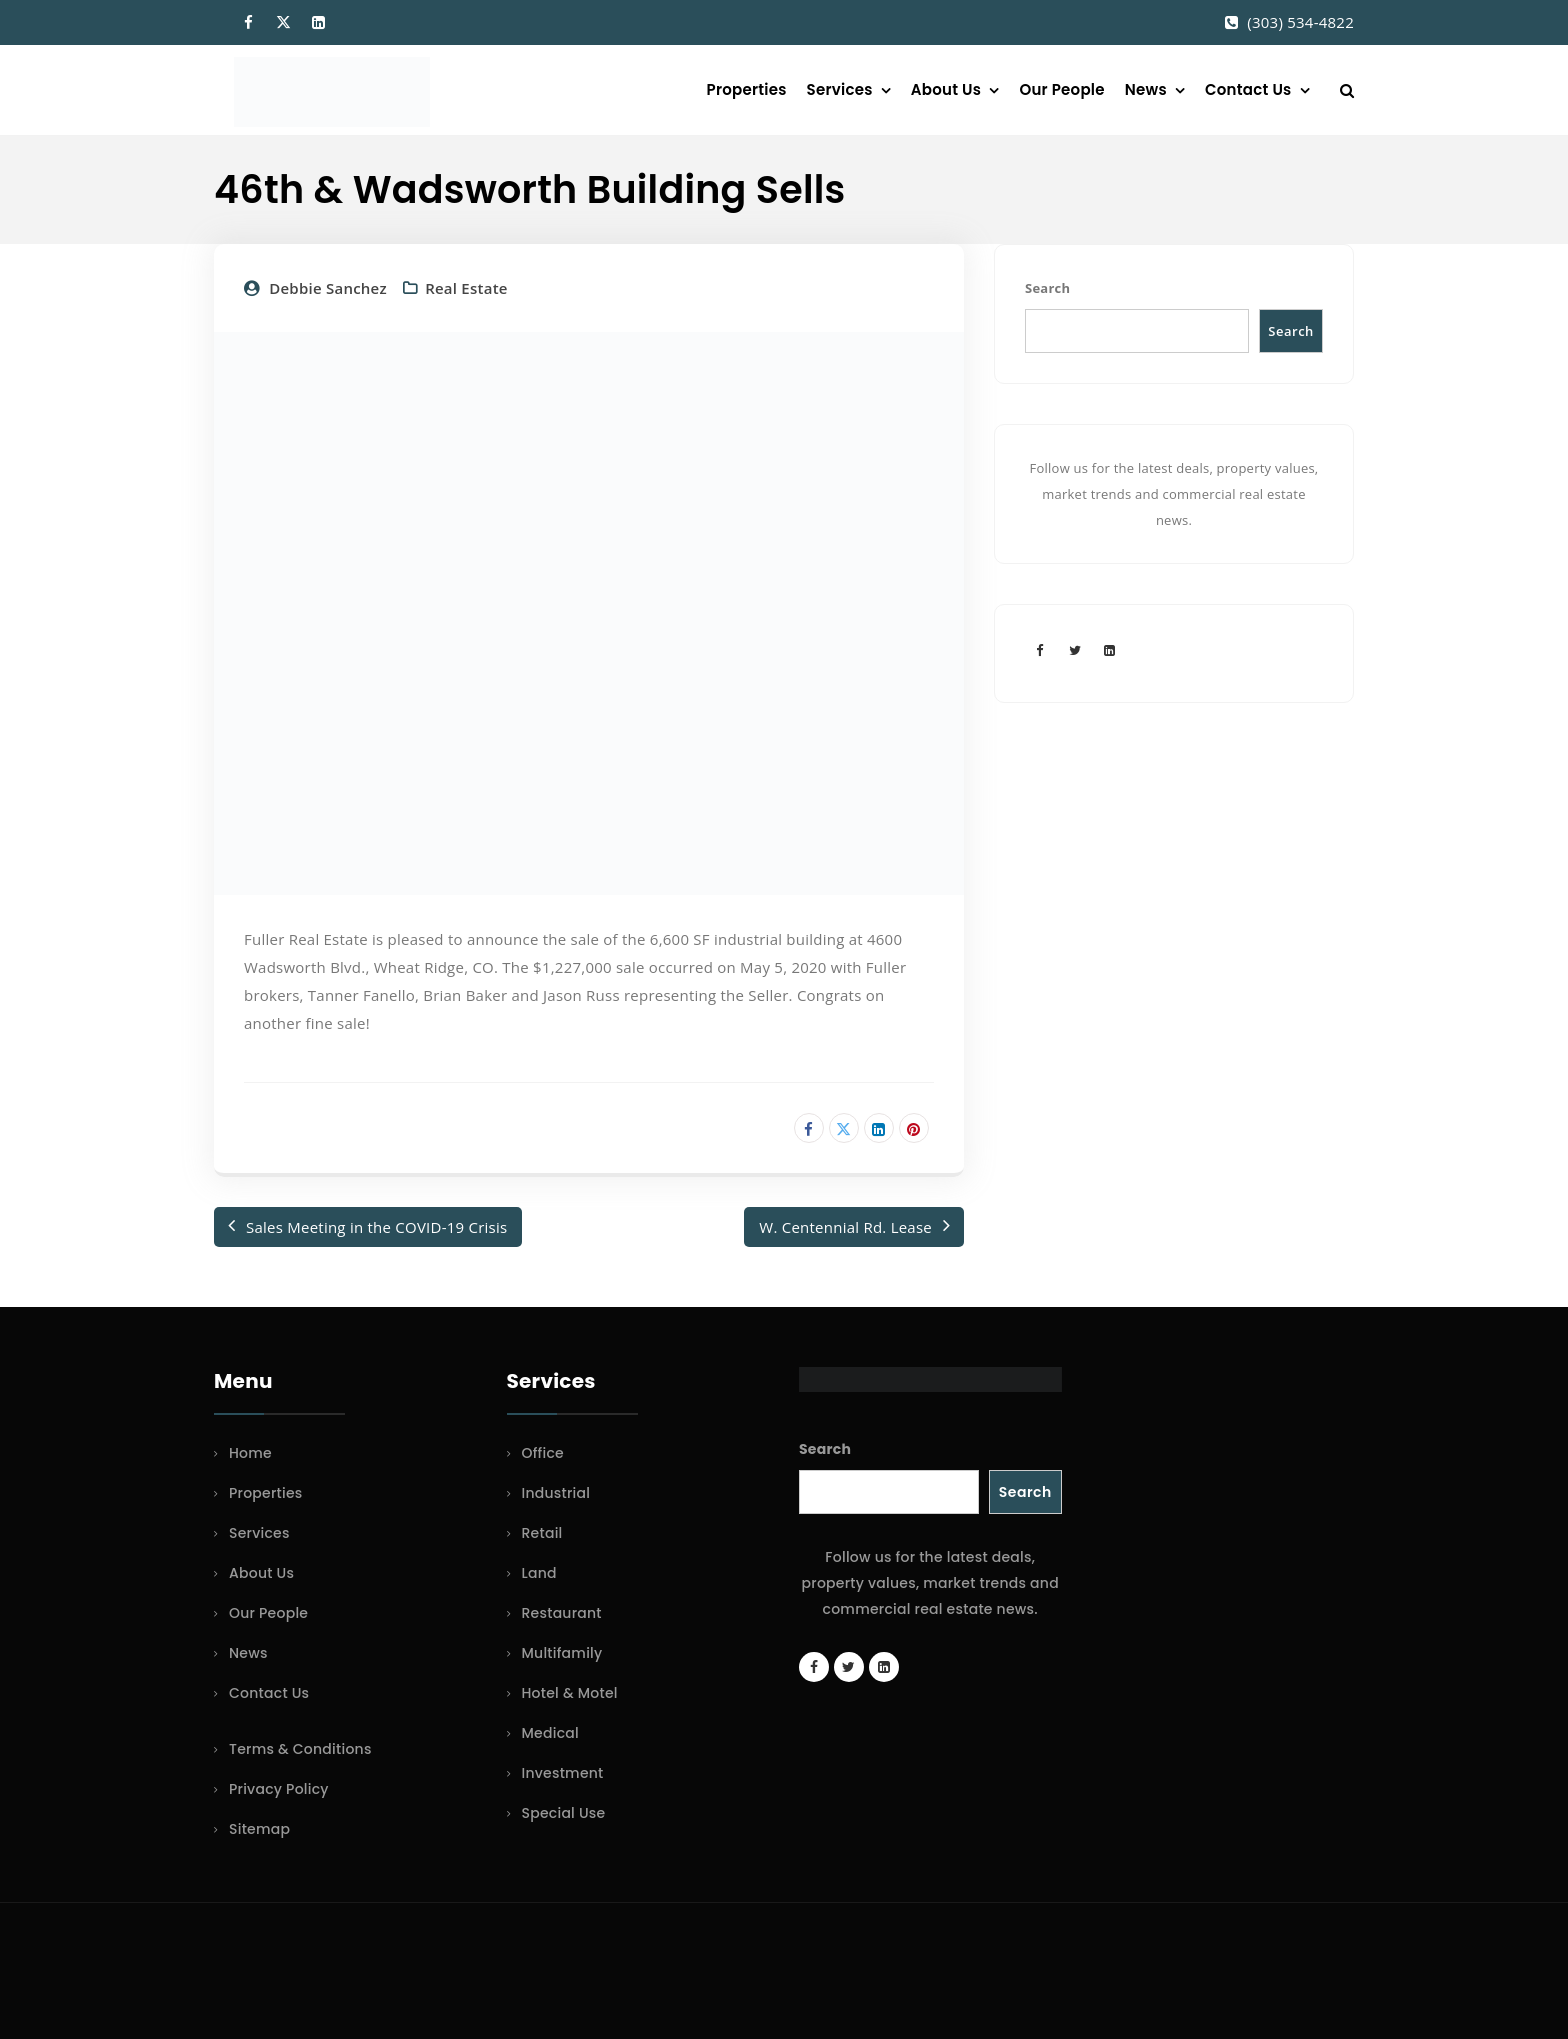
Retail (542, 1533)
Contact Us (1248, 89)
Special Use (564, 1813)
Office (543, 1453)
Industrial (556, 1493)
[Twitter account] (1075, 650)
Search (1047, 288)
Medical (550, 1733)
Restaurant (562, 1613)
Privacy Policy (279, 1789)
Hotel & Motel (570, 1693)
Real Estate (466, 288)
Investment (563, 1773)
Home (250, 1453)
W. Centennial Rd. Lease (845, 1227)
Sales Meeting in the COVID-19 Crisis (376, 1227)
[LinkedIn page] (1110, 650)
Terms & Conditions (300, 1749)
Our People (1061, 89)
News (1146, 89)
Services (840, 89)
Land (539, 1573)
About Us (946, 89)
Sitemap (259, 1829)
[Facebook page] (1040, 650)
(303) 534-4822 (1300, 22)
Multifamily (562, 1653)
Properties (747, 89)
